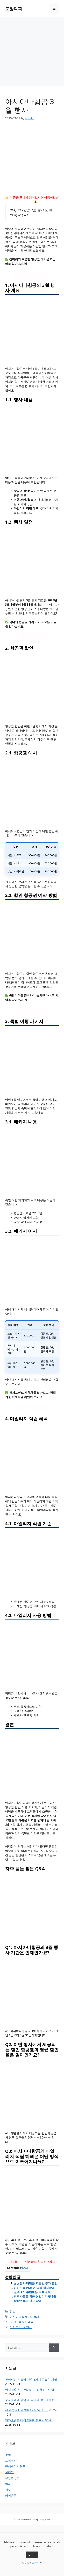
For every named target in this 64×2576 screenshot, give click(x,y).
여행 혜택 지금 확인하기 (32, 1010)
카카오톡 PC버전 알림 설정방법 (34, 2288)
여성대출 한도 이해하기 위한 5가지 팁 (29, 2390)
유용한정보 (12, 2478)
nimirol (25, 2542)
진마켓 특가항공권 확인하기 (32, 274)
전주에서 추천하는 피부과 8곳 (33, 2292)
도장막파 (13, 8)
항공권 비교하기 (32, 637)
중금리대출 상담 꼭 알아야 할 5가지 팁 (30, 2400)
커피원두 (11, 2495)
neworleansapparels (47, 2542)
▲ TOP (32, 2554)
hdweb (50, 2546)
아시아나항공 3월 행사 (24, 2317)
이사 (8, 2484)
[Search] (54, 2347)
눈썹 (8, 2455)
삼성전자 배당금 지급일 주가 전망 (36, 2283)
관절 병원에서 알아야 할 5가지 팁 (26, 2410)
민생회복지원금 (15, 2466)
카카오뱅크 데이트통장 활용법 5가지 (29, 2420)
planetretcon (18, 2546)
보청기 (9, 2472)
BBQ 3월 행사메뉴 (21, 2322)
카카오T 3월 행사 (21, 2327)
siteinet (35, 2546)
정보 (13, 2311)
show (24, 2267)
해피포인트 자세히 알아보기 (32, 1407)
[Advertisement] (32, 53)
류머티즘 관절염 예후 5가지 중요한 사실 (31, 2379)
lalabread (10, 2542)
